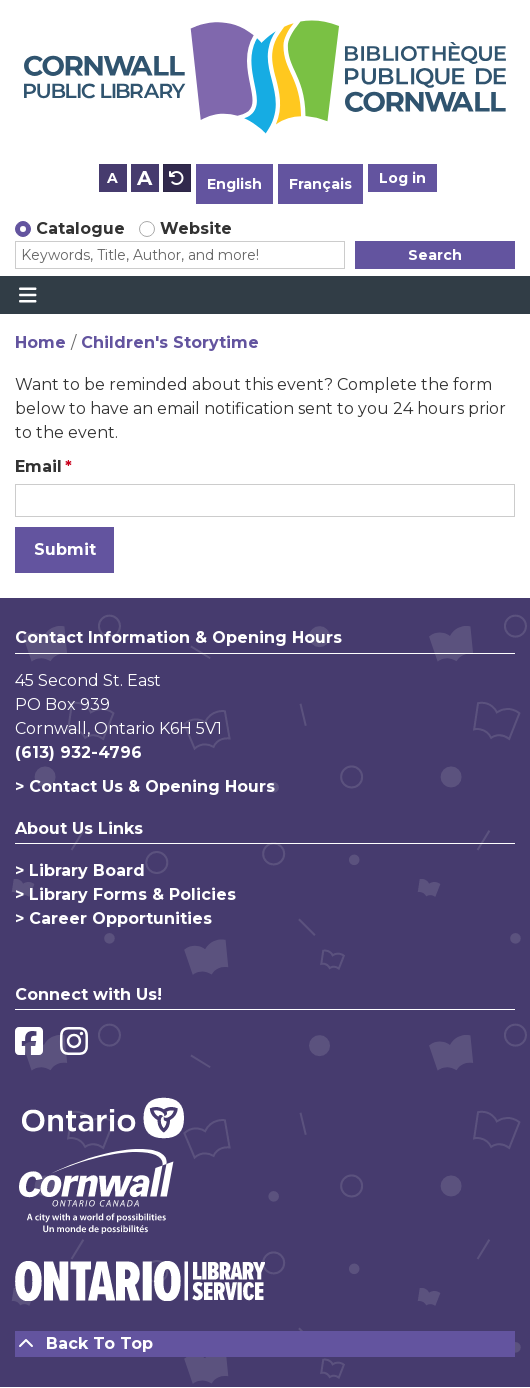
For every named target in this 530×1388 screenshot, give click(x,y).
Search (435, 255)
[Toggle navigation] (27, 295)
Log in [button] (402, 178)
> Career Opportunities (113, 918)
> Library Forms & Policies (125, 894)
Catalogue (80, 228)
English (234, 184)
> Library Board (80, 870)
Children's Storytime (170, 342)
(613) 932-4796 (78, 752)
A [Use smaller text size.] (112, 178)
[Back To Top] (265, 1344)
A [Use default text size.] (177, 178)
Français (320, 184)
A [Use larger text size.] (144, 178)
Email (38, 466)
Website (196, 228)
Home (40, 342)
